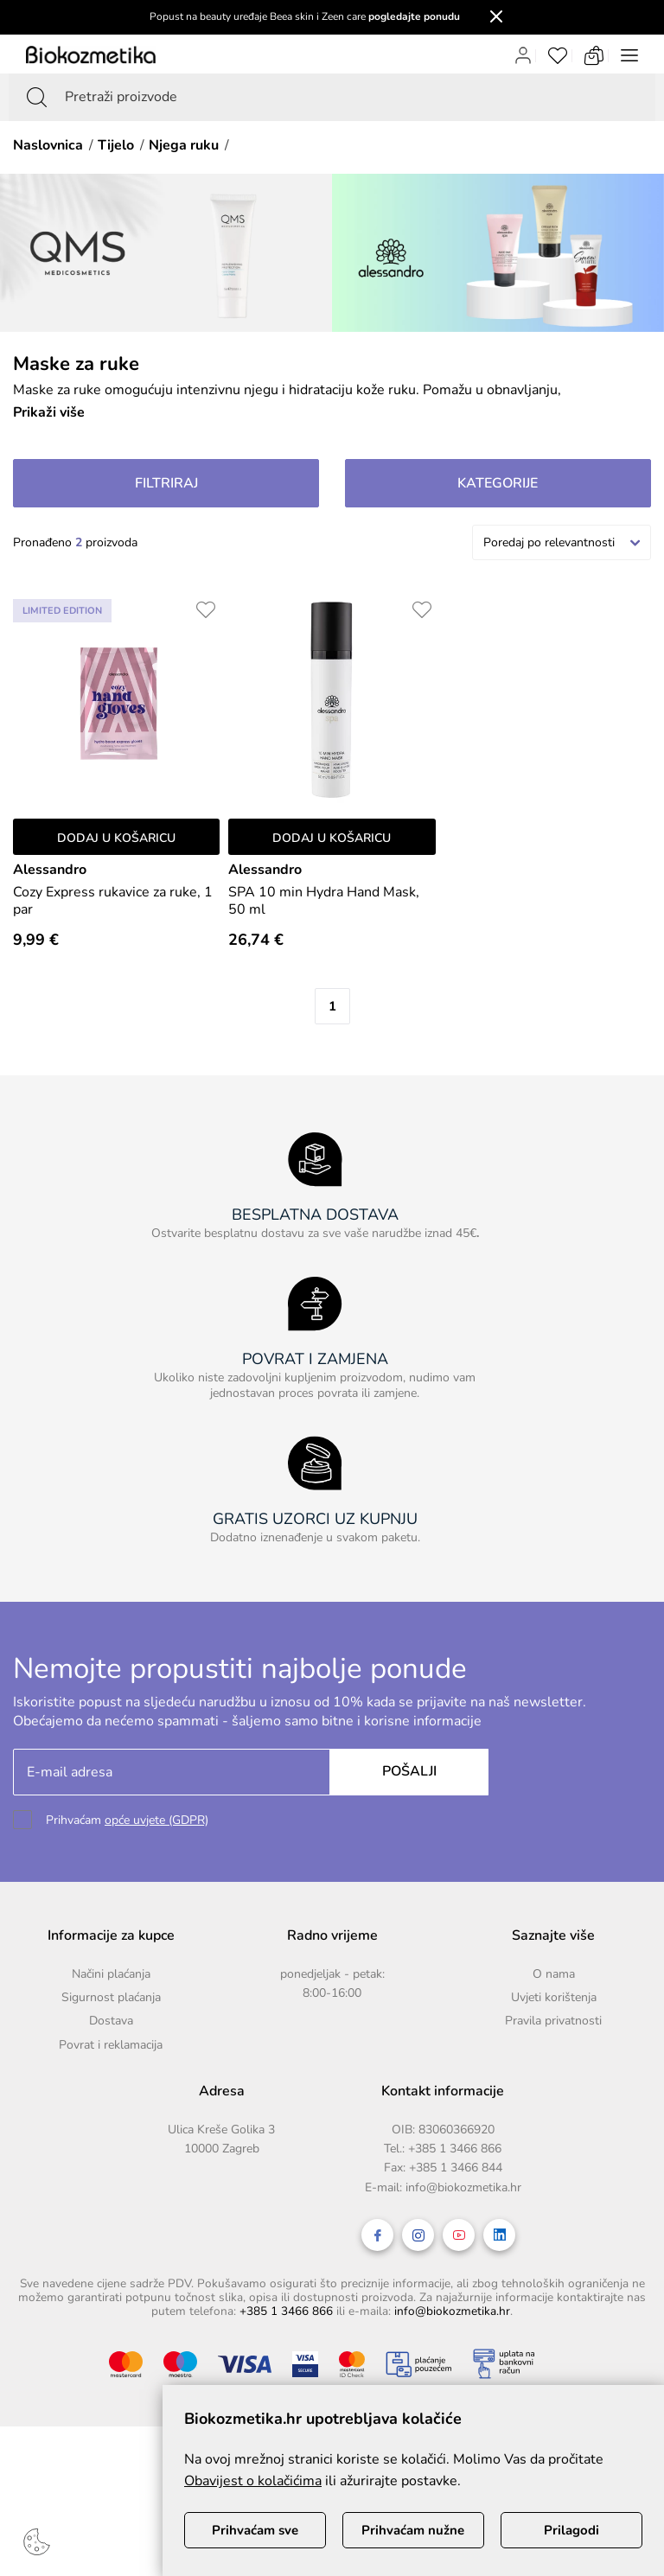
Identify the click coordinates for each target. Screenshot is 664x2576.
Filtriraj (166, 483)
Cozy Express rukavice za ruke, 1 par (113, 900)
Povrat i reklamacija (111, 2045)
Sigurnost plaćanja (111, 1997)
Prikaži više (49, 412)
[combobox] (561, 542)
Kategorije (497, 483)
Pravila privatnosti (553, 2020)
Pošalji (409, 1771)
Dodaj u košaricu (116, 838)
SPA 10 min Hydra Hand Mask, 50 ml (323, 900)
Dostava (111, 2020)
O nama (554, 1974)
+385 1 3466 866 (454, 2148)
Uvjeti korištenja (554, 1997)
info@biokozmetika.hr (463, 2187)
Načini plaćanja (111, 1974)
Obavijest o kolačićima (253, 2480)
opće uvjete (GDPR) (156, 1820)
